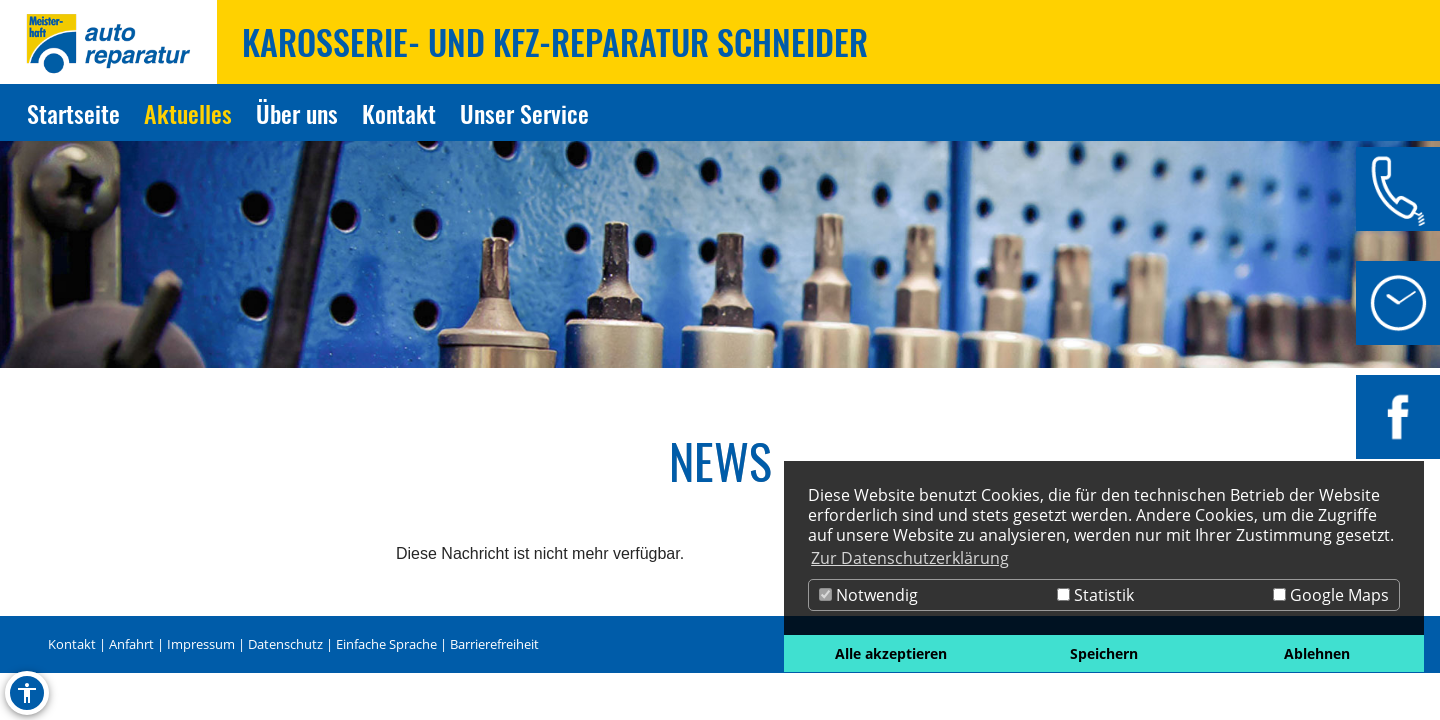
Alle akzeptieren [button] (891, 653)
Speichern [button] (1104, 653)
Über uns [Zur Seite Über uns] (297, 113)
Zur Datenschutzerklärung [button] (910, 558)
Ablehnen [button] (1317, 653)
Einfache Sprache (386, 644)
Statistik (1095, 595)
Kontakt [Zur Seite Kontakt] (399, 113)
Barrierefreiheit (494, 644)
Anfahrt (131, 644)
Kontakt (72, 644)
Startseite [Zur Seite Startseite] (73, 113)
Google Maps (1331, 595)
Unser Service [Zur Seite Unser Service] (524, 113)
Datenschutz (285, 644)
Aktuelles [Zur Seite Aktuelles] (188, 113)
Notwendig (868, 595)
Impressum (201, 644)
